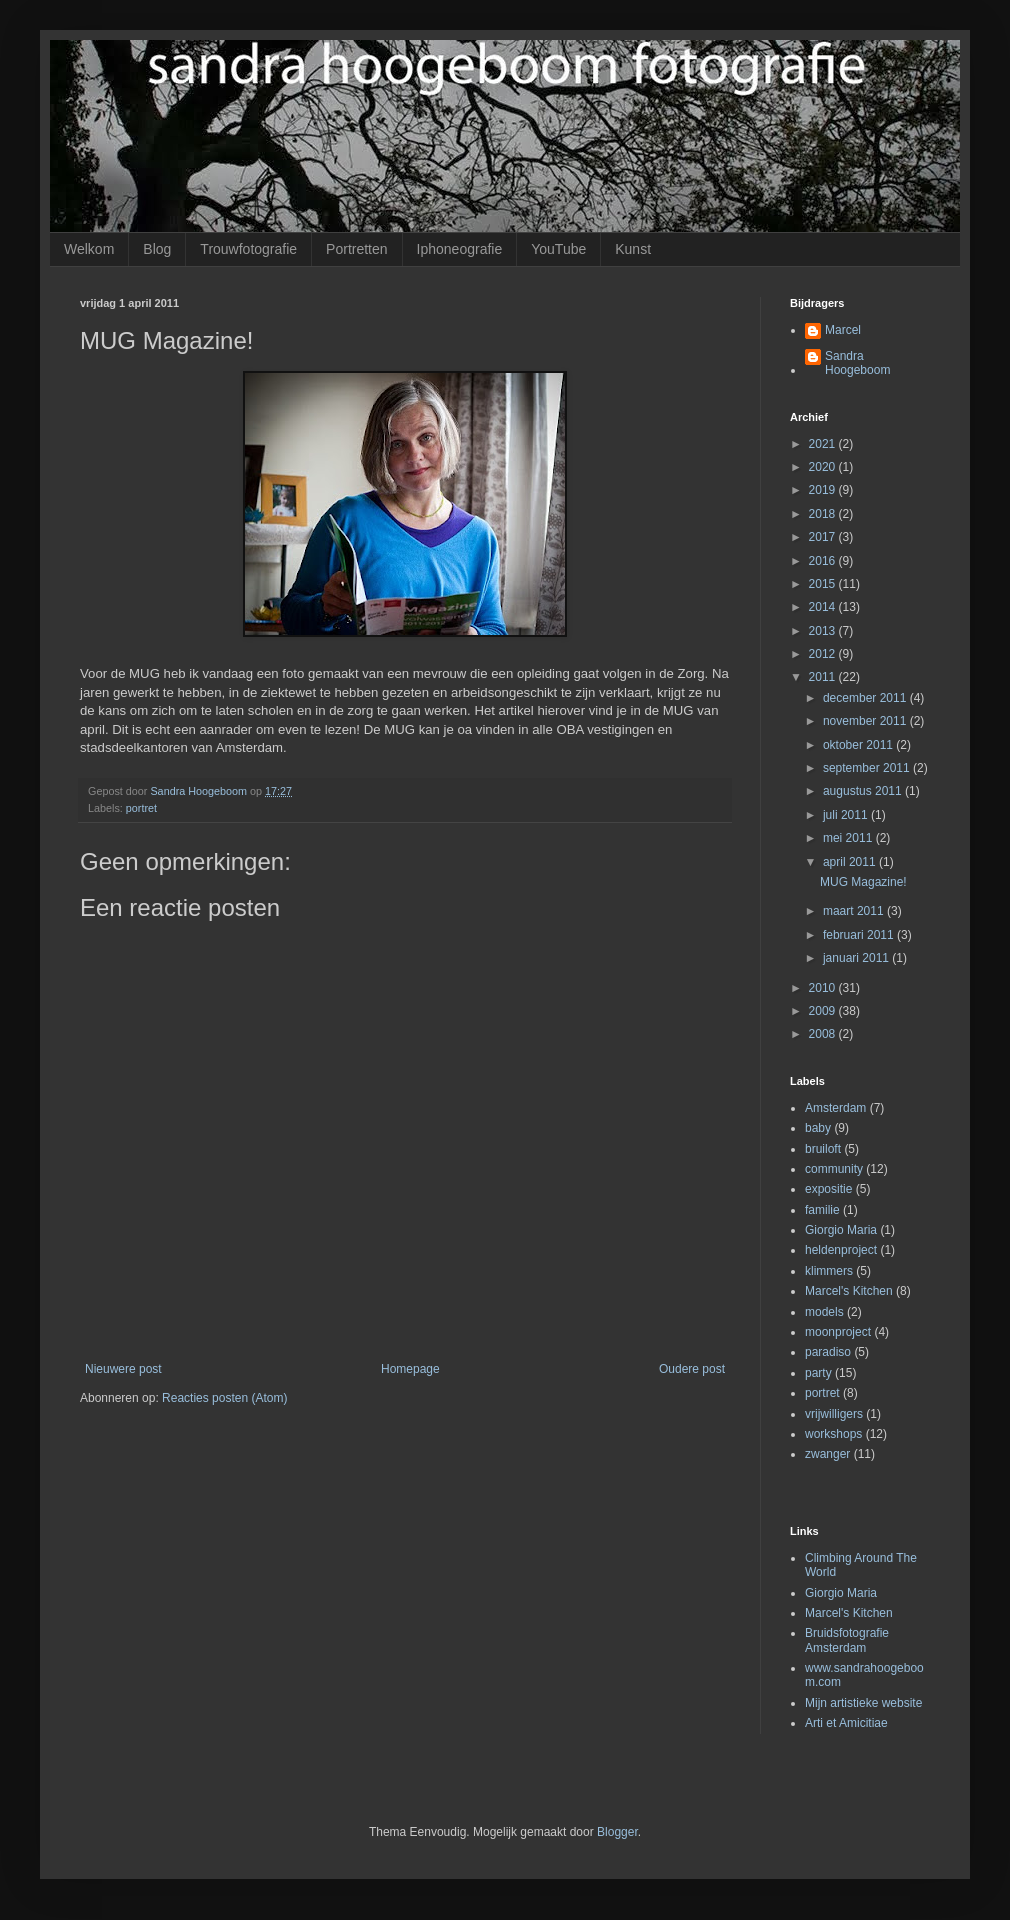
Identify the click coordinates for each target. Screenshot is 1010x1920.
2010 (824, 988)
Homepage (410, 1369)
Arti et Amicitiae (846, 1723)
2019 (824, 490)
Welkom (89, 249)
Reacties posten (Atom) (224, 1398)
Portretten (356, 249)
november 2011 (866, 721)
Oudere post (692, 1369)
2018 (824, 514)
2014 (824, 607)
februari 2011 (860, 935)
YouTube (558, 249)
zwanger (827, 1454)
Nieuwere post (123, 1369)
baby (818, 1128)
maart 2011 (855, 911)
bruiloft (823, 1149)
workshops (833, 1434)
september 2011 (868, 768)
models (824, 1312)
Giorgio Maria (841, 1230)
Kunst (633, 249)
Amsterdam (835, 1108)
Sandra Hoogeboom (857, 363)
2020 (824, 467)
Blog (157, 249)
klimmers (829, 1271)
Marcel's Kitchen (849, 1291)
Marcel (843, 330)
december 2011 (866, 698)
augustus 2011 (864, 791)
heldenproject (841, 1250)
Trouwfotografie (248, 249)
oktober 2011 (859, 745)
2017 (824, 537)
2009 (824, 1011)
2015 (824, 584)
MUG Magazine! (863, 882)
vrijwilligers (834, 1414)
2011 (824, 677)
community (834, 1169)
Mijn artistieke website (863, 1703)
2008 (824, 1034)
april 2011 (851, 862)
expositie (828, 1189)
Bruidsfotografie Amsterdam (847, 1640)
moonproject (838, 1332)
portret (141, 808)
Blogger (617, 1832)
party (818, 1373)
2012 (824, 654)
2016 (824, 561)
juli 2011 (847, 815)
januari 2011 (857, 958)
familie (822, 1210)
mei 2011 (849, 838)
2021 (824, 444)
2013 (824, 631)
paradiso (828, 1352)
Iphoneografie (460, 249)
